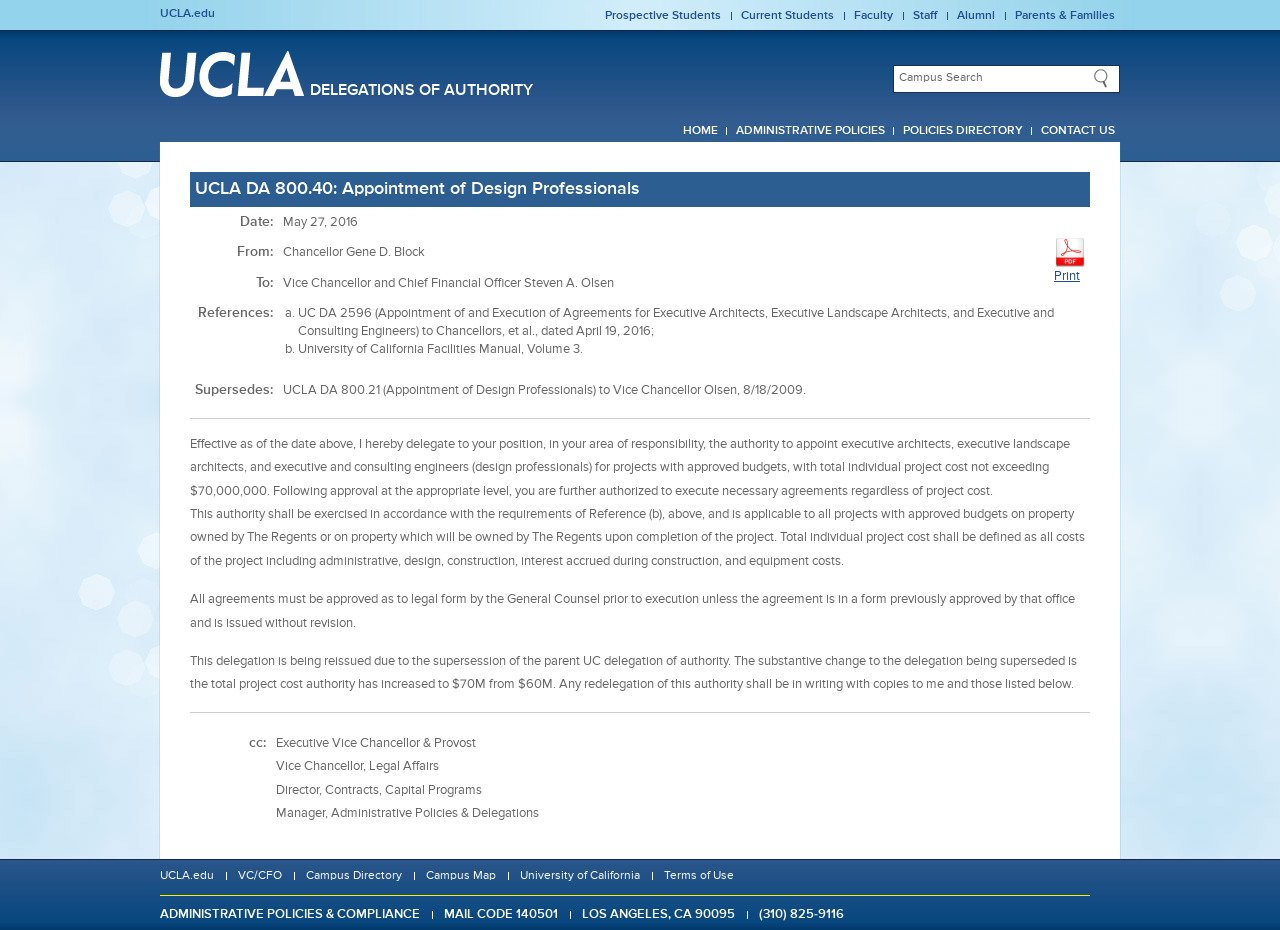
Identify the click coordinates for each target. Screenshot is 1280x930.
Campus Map (461, 876)
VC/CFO (260, 876)
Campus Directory (354, 876)
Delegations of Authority (421, 91)
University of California (580, 876)
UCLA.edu (187, 14)
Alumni (976, 16)
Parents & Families (1065, 16)
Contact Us (1078, 131)
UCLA (232, 74)
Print (1070, 259)
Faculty (873, 16)
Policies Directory (963, 131)
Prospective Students (663, 16)
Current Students (787, 16)
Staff (925, 16)
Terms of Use (699, 876)
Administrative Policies (810, 131)
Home (700, 131)
